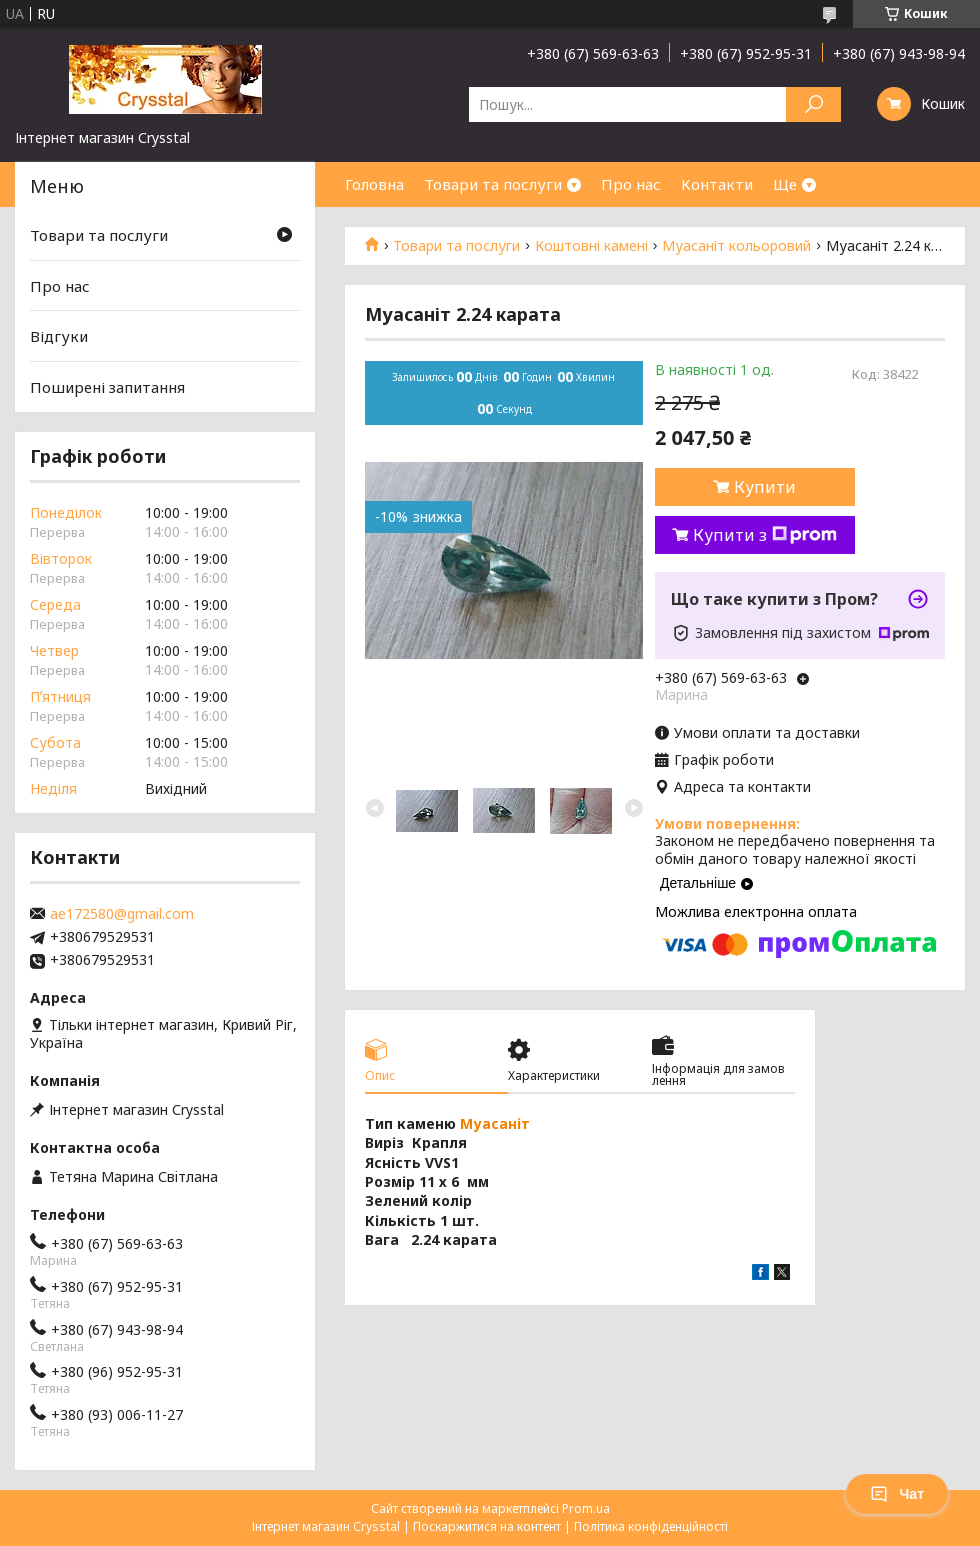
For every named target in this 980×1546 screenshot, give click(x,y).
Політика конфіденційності (651, 1526)
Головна (374, 184)
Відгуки (59, 336)
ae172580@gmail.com (122, 914)
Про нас (631, 184)
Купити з (765, 535)
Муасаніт (495, 1123)
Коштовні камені (591, 246)
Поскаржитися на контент (487, 1526)
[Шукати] (813, 104)
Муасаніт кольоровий (736, 246)
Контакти (717, 184)
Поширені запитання (107, 387)
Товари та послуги (493, 184)
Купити (765, 487)
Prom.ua (586, 1508)
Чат (897, 1494)
